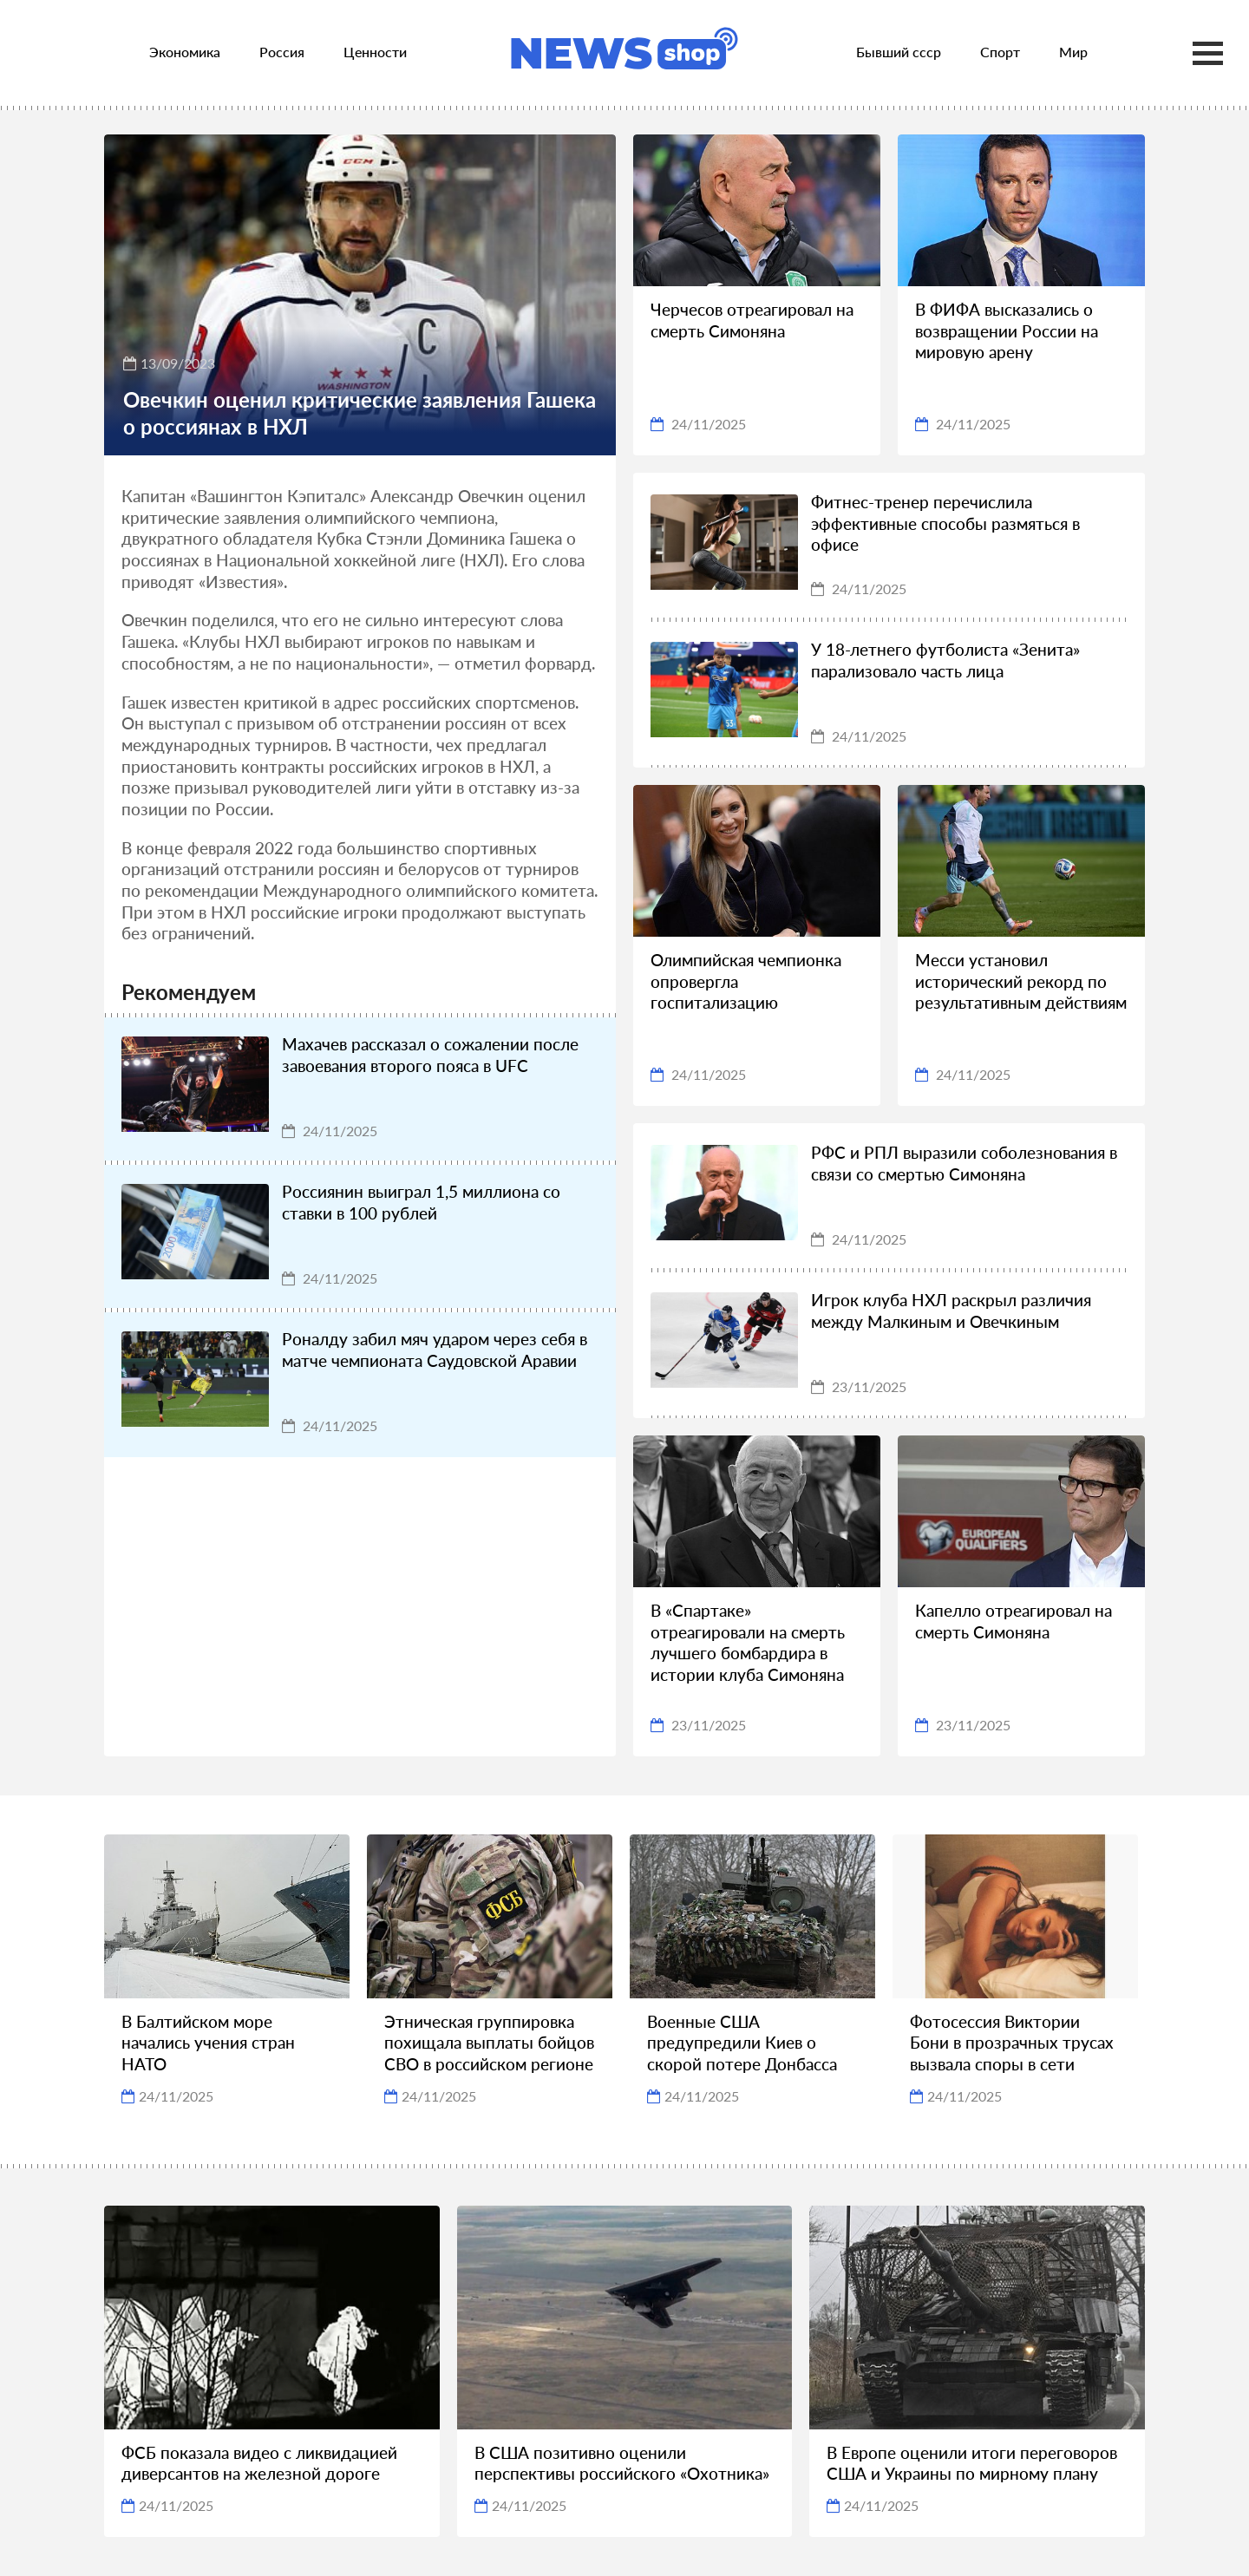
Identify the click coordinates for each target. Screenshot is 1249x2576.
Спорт (1000, 51)
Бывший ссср (898, 51)
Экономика (184, 51)
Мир (1073, 51)
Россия (281, 51)
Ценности (375, 51)
